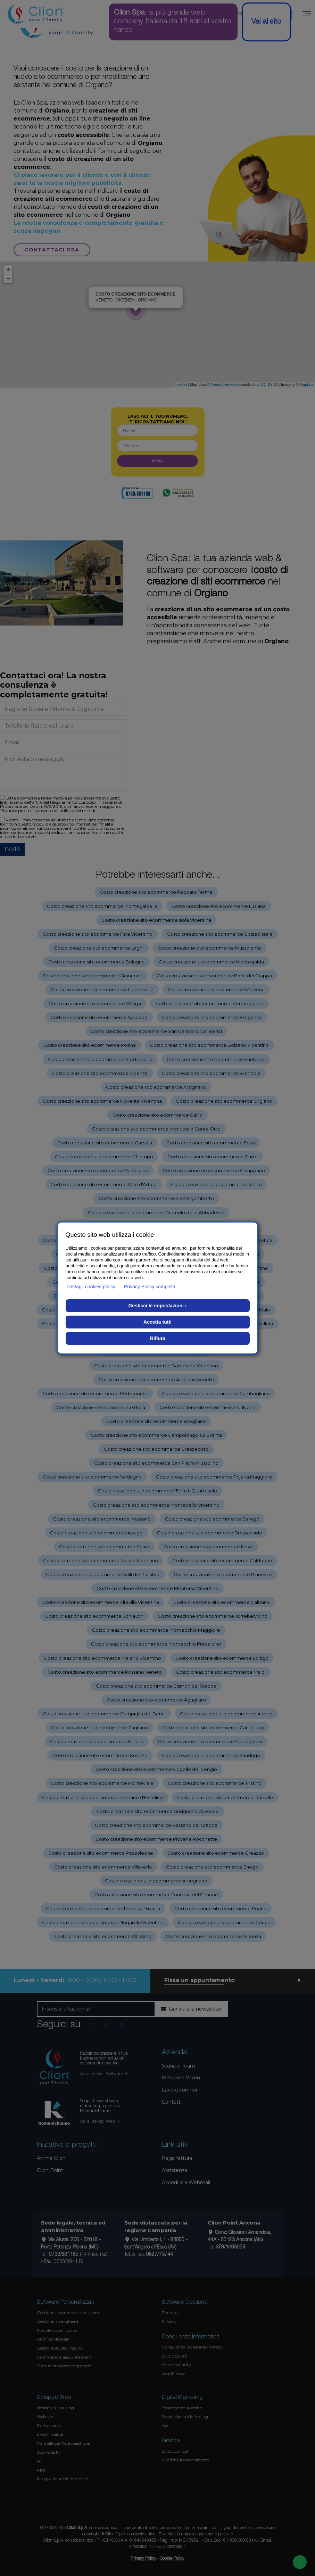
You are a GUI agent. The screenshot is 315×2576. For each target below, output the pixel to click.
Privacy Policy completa (149, 1286)
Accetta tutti (157, 1322)
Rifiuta (157, 1338)
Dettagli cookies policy (91, 1286)
